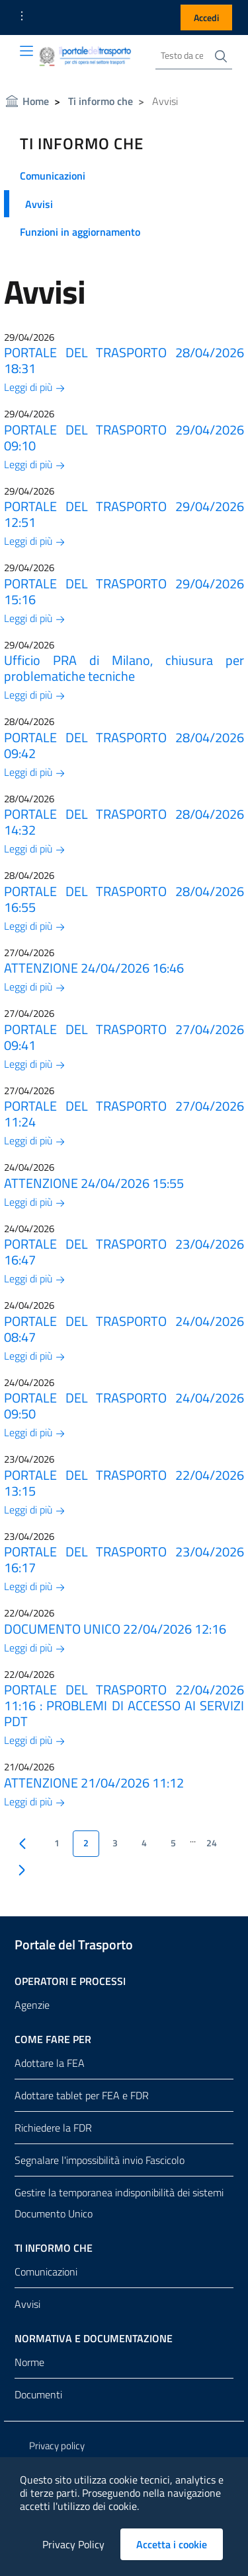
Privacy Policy (73, 2544)
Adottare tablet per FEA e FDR (82, 2095)
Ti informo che (100, 101)
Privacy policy (57, 2445)
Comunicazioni (52, 175)
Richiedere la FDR (53, 2128)
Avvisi (39, 204)
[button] (22, 16)
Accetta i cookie (179, 2544)
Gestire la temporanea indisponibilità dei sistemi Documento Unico (119, 2202)
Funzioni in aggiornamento (80, 231)
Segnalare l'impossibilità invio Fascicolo (100, 2160)
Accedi (206, 17)
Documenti (38, 2394)
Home (35, 101)
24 (211, 1843)
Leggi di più (34, 387)
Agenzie (32, 2005)
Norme (29, 2362)
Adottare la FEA (50, 2063)
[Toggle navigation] (26, 50)
